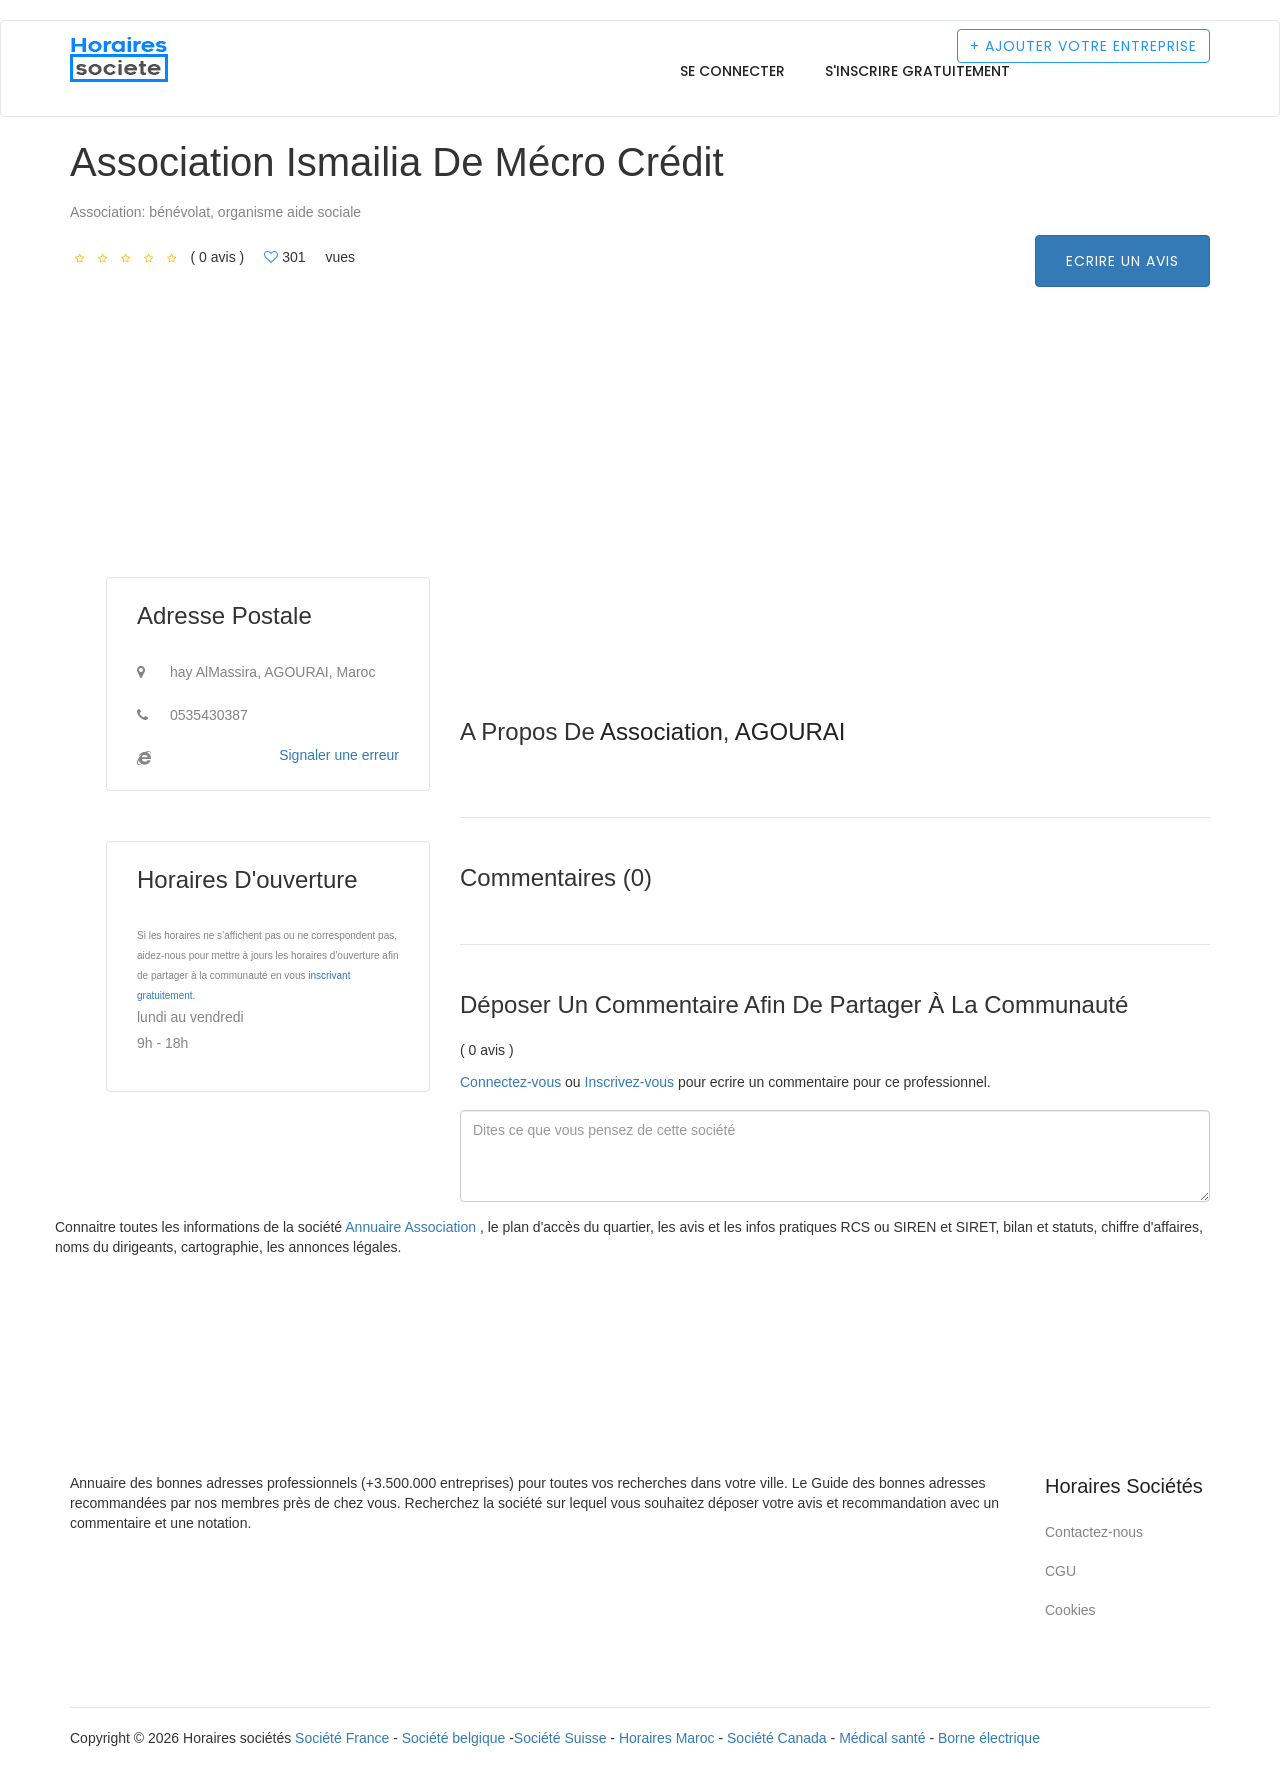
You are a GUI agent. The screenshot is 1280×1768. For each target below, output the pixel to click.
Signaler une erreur (339, 755)
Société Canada (777, 1738)
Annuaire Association (412, 1227)
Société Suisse (560, 1738)
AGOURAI (790, 731)
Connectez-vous (510, 1082)
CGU (1060, 1571)
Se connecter (732, 71)
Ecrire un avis (1122, 261)
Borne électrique (989, 1738)
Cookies (1070, 1610)
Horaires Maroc (667, 1738)
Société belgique (454, 1738)
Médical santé (882, 1738)
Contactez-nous (1094, 1532)
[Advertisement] (835, 579)
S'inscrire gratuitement (917, 71)
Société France (342, 1738)
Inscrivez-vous (629, 1082)
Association (661, 731)
